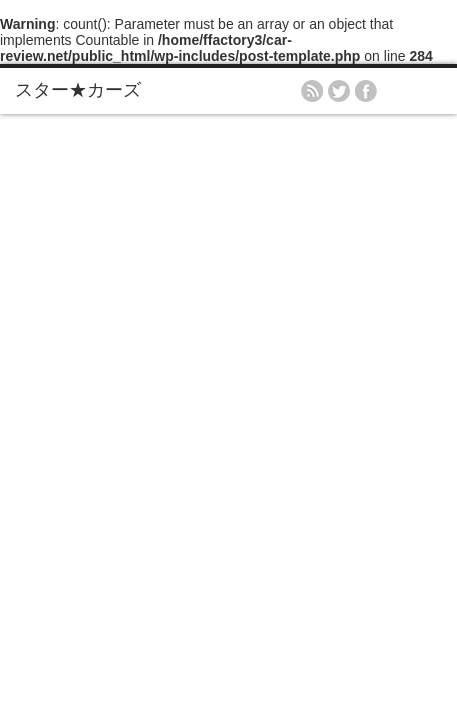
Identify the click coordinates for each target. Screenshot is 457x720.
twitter (339, 91)
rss (312, 91)
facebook (366, 91)
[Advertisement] (228, 352)
